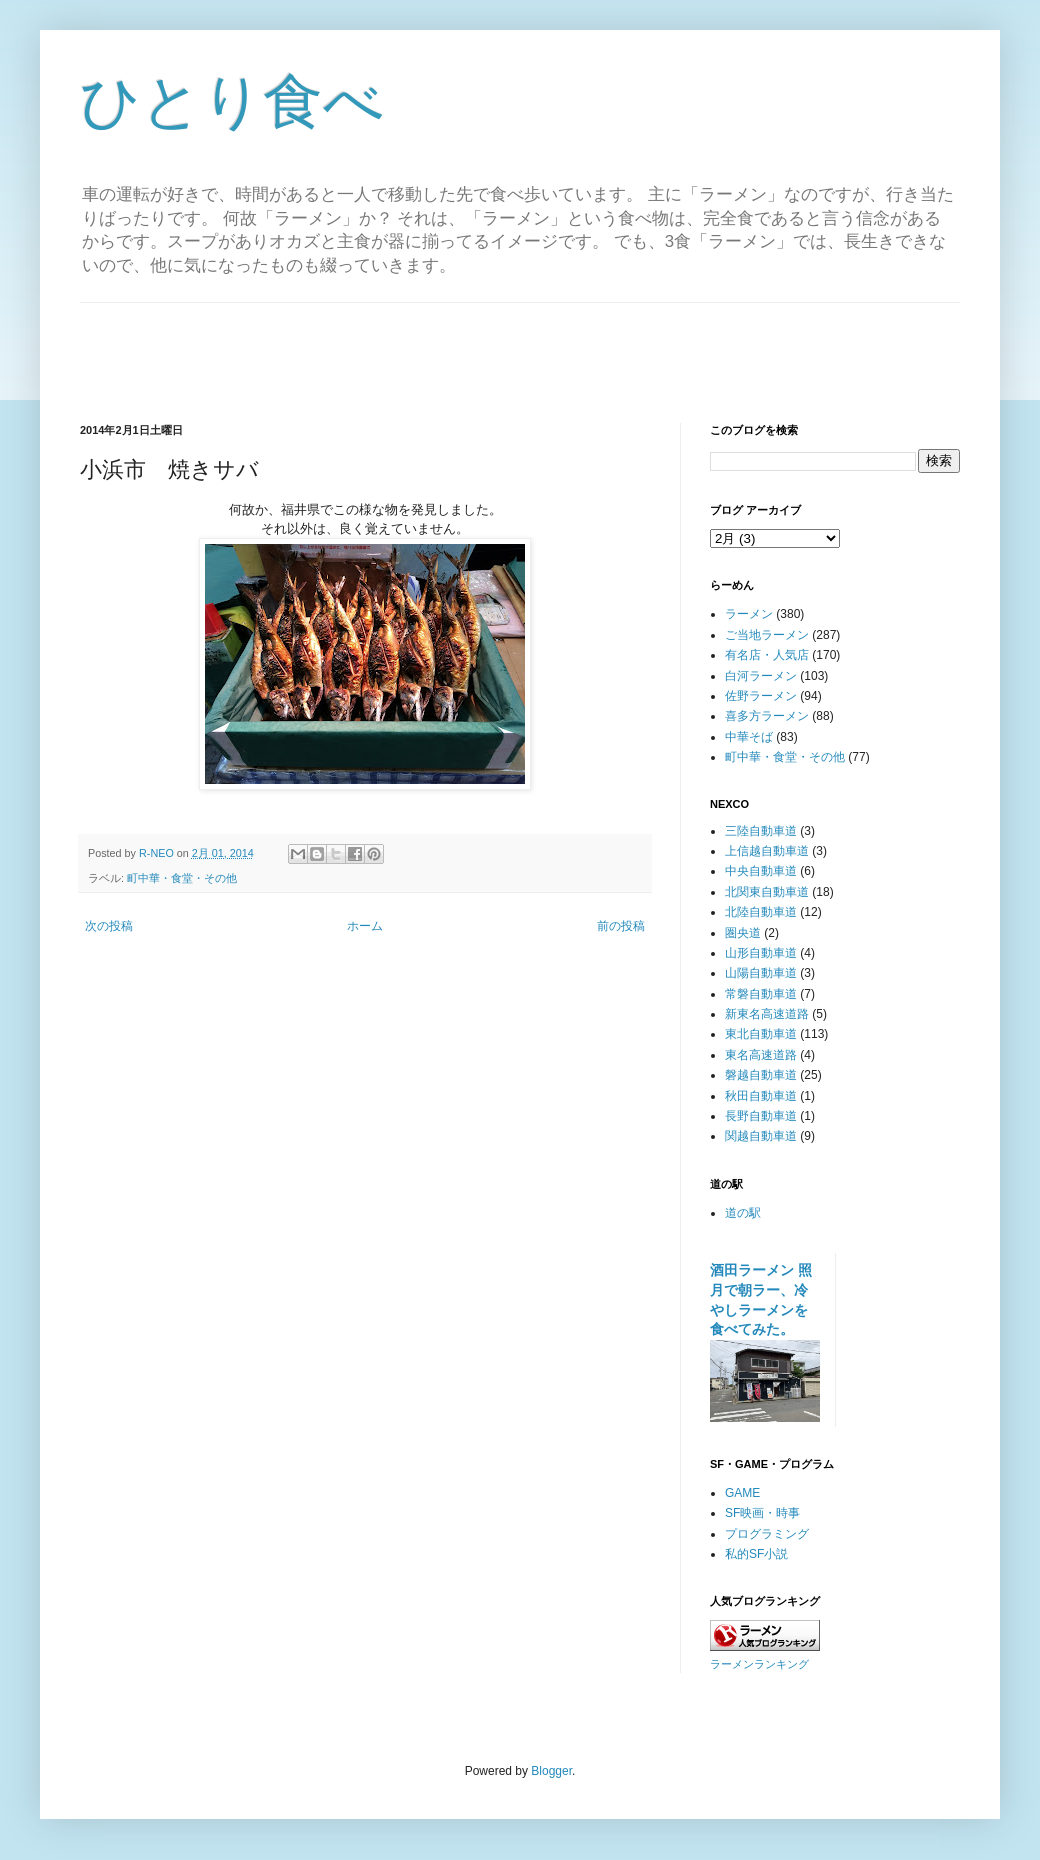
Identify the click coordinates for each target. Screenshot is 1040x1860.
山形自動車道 (761, 953)
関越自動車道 (761, 1136)
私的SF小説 (756, 1554)
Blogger (551, 1771)
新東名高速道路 (767, 1014)
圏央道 (743, 933)
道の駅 (743, 1213)
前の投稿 (621, 926)
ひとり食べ (232, 101)
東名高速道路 (761, 1055)
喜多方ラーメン (767, 716)
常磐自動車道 (761, 994)
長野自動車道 (761, 1116)
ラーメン (749, 614)
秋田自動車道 (761, 1096)
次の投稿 (109, 926)
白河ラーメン (761, 676)
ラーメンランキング (759, 1664)
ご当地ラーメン (767, 635)
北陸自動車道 (761, 912)
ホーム (365, 926)
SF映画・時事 (762, 1513)
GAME (742, 1493)
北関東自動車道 (767, 892)
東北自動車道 (761, 1034)
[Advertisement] (520, 348)
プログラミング (767, 1534)
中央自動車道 (761, 871)
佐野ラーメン (761, 696)
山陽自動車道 (761, 973)
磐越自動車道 (761, 1075)
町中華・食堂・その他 (182, 878)
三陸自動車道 (761, 831)
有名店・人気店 (767, 655)
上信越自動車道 (767, 851)
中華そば (749, 737)
